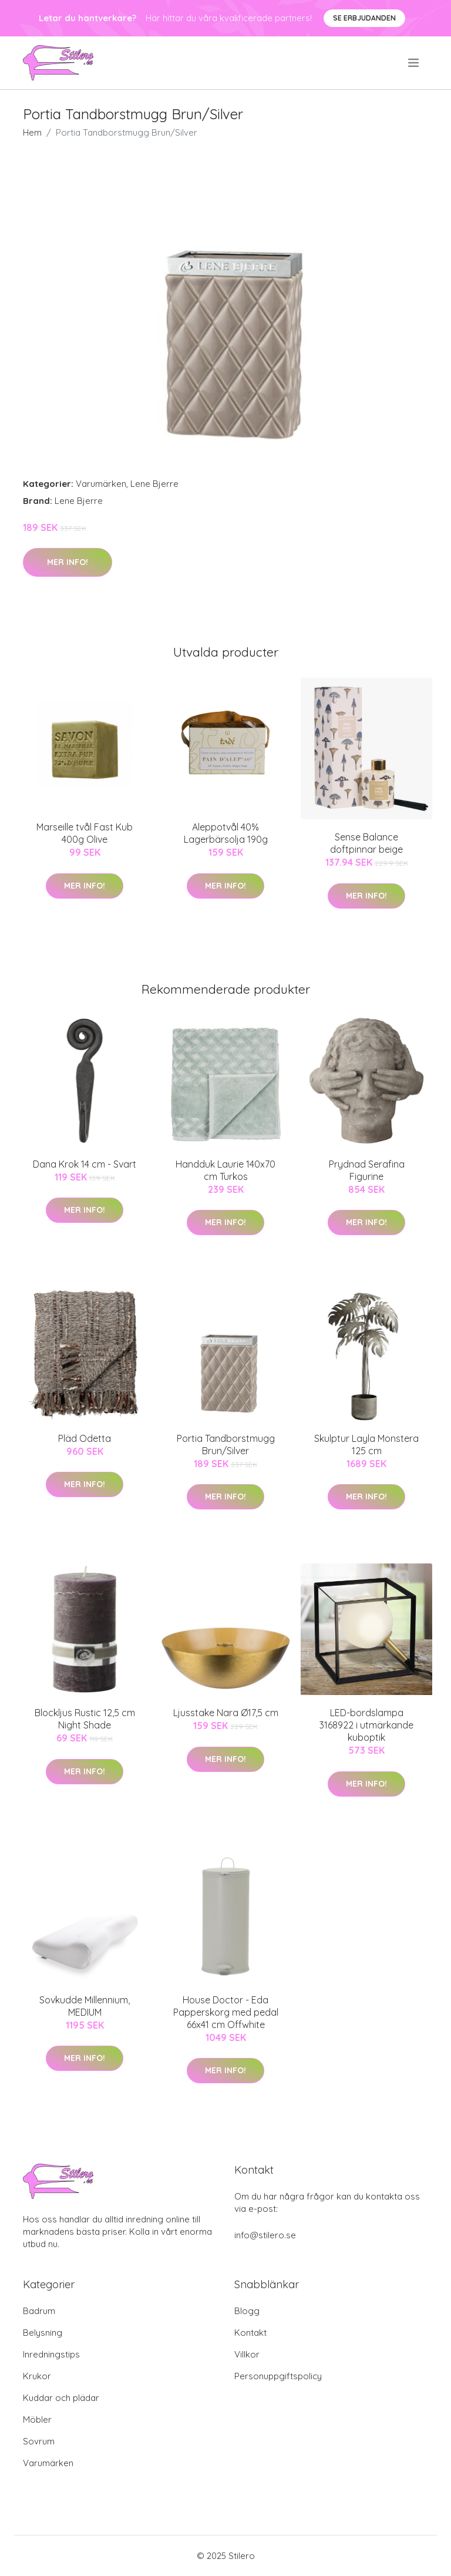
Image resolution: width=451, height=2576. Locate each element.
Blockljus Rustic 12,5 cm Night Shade (85, 1719)
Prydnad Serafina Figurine (367, 1170)
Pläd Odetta (84, 1438)
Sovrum (39, 2441)
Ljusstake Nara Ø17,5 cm (225, 1713)
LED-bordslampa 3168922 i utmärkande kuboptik (366, 1725)
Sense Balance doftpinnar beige (366, 843)
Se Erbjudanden (364, 18)
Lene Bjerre (154, 483)
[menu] (414, 63)
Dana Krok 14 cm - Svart (84, 1164)
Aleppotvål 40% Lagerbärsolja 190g (226, 833)
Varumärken (101, 483)
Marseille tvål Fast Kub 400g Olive (84, 833)
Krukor (37, 2376)
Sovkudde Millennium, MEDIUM (84, 2006)
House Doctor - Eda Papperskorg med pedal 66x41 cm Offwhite (225, 2012)
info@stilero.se (265, 2235)
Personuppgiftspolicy (278, 2376)
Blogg (247, 2310)
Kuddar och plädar (61, 2397)
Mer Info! (67, 562)
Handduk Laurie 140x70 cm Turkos (225, 1170)
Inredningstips (51, 2354)
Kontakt (250, 2332)
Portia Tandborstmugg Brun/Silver (226, 1444)
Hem (32, 132)
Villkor (247, 2354)
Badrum (39, 2310)
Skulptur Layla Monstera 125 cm (366, 1444)
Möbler (37, 2419)
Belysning (42, 2332)
